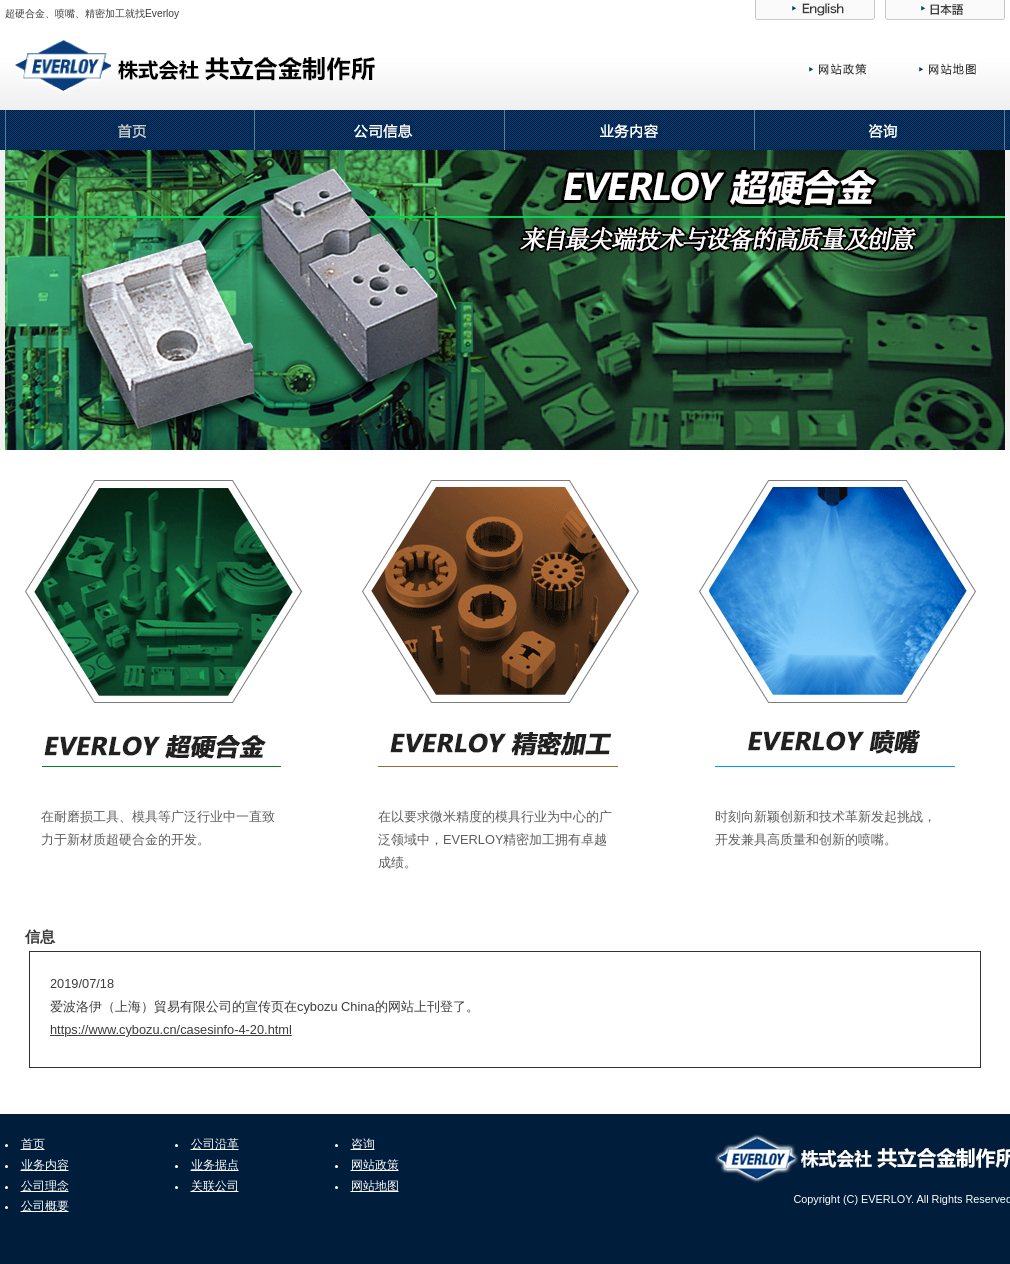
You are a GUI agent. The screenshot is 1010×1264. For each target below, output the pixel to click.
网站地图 (962, 69)
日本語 (945, 10)
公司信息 (380, 130)
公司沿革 (215, 1144)
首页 (130, 130)
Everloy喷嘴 (837, 591)
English (815, 10)
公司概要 (45, 1206)
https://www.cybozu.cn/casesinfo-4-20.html (171, 1029)
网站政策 (858, 69)
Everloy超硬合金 (163, 591)
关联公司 (215, 1186)
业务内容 (630, 130)
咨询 (880, 130)
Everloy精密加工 (500, 591)
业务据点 (215, 1165)
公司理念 (45, 1186)
